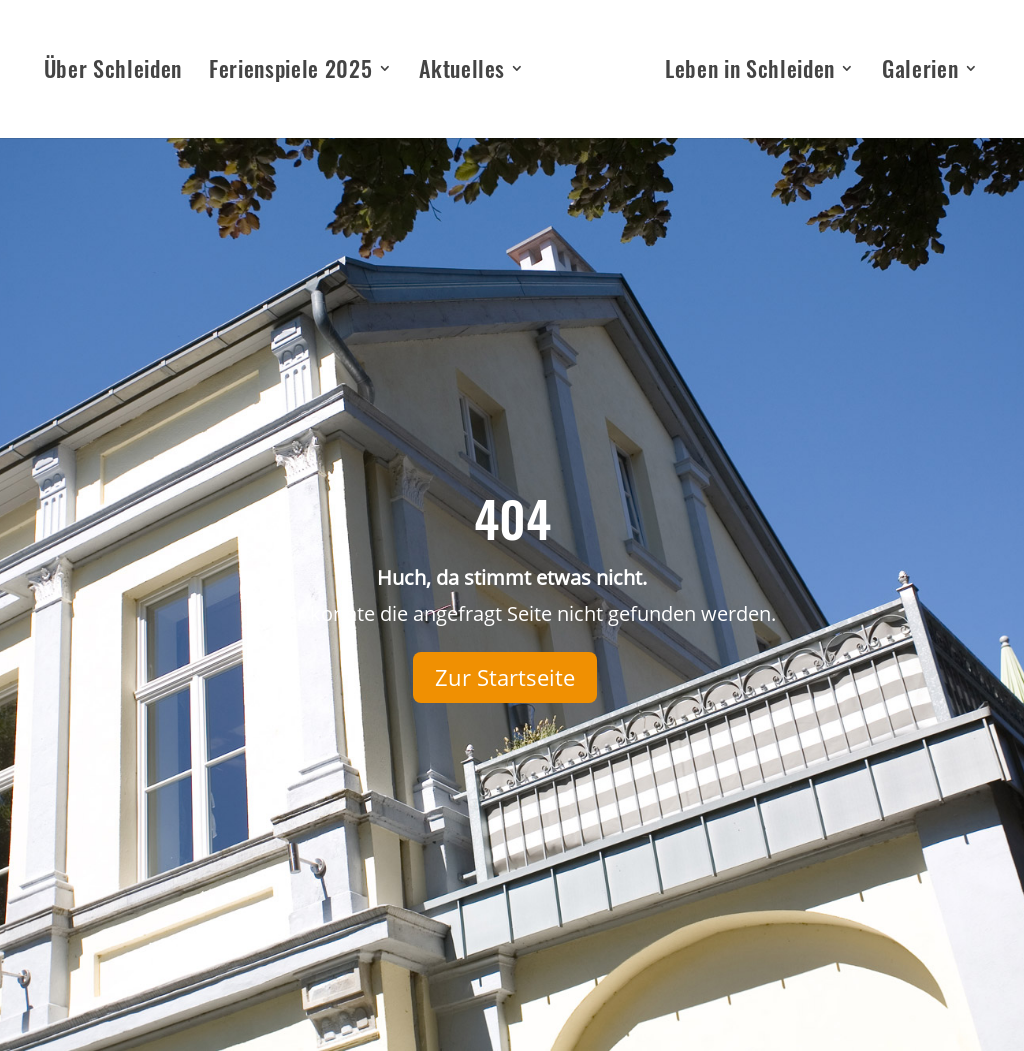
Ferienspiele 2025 (290, 72)
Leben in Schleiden (750, 72)
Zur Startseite (505, 677)
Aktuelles (462, 72)
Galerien (920, 72)
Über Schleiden (113, 72)
